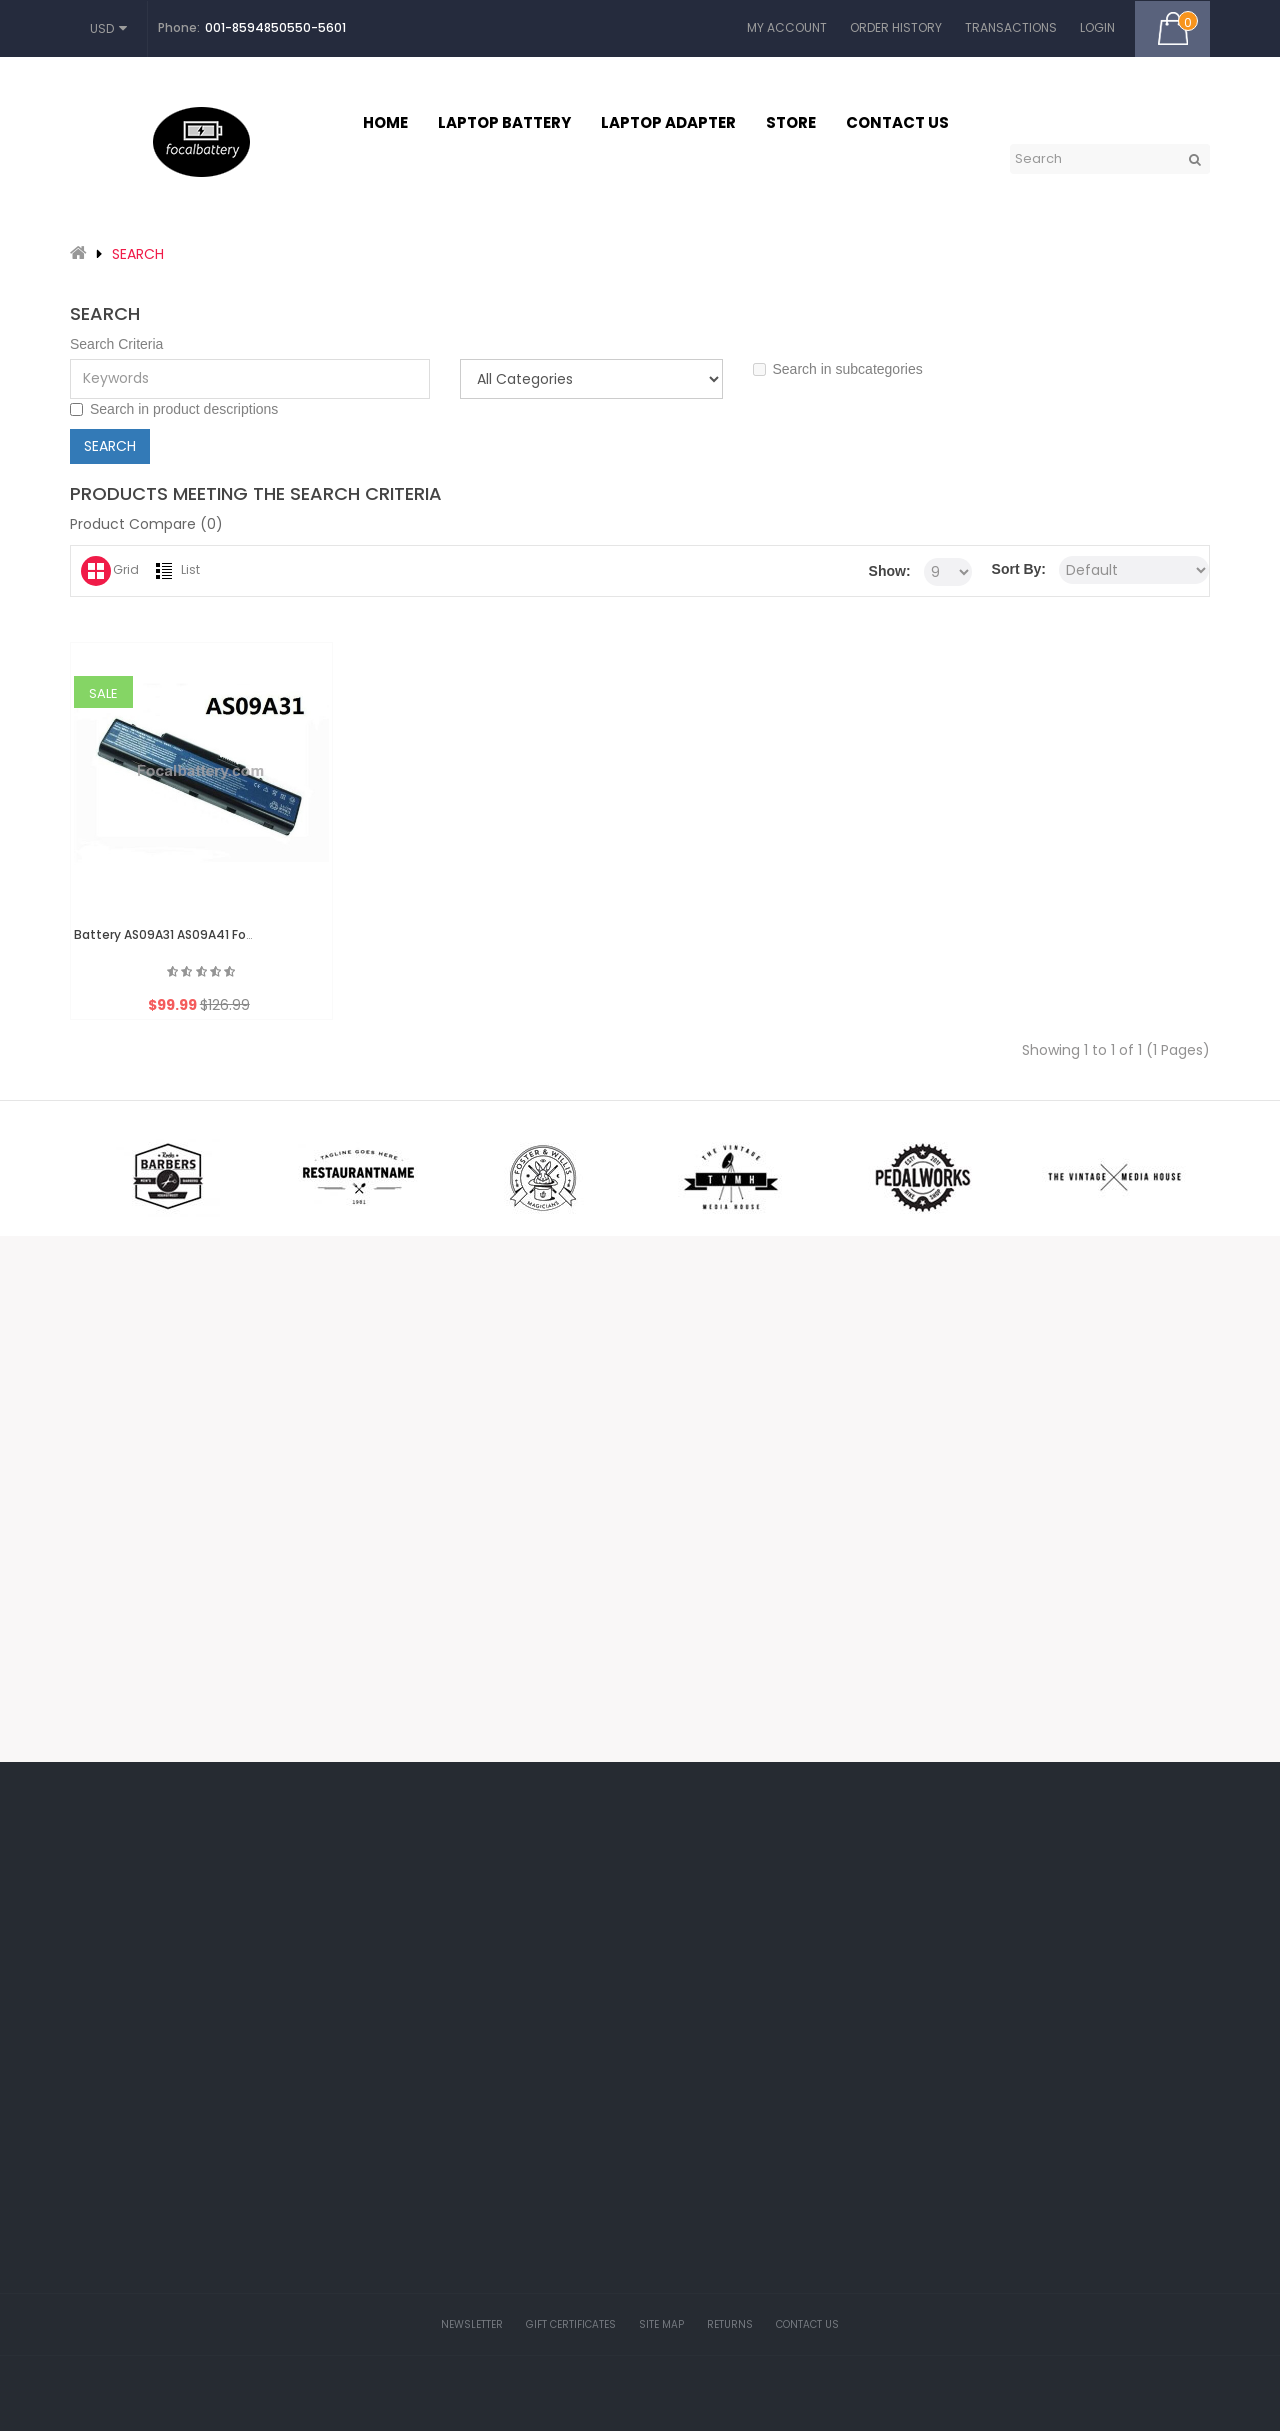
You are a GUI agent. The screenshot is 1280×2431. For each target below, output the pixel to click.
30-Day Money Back (807, 2265)
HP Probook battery (805, 2220)
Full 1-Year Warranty (807, 2355)
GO (1195, 159)
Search (138, 254)
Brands (577, 1937)
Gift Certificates (599, 1982)
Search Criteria (116, 344)
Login (1097, 27)
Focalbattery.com (616, 2403)
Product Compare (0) (146, 524)
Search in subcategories (838, 369)
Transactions (1011, 27)
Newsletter (391, 2072)
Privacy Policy (790, 2085)
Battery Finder (790, 2310)
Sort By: (1019, 569)
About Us (777, 1995)
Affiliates (580, 2027)
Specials (580, 2072)
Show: (890, 571)
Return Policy (788, 2130)
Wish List (387, 2027)
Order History (896, 27)
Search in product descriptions (174, 409)
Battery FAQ (785, 2175)
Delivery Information (806, 2040)
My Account (787, 27)
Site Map (661, 2324)
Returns (730, 2324)
